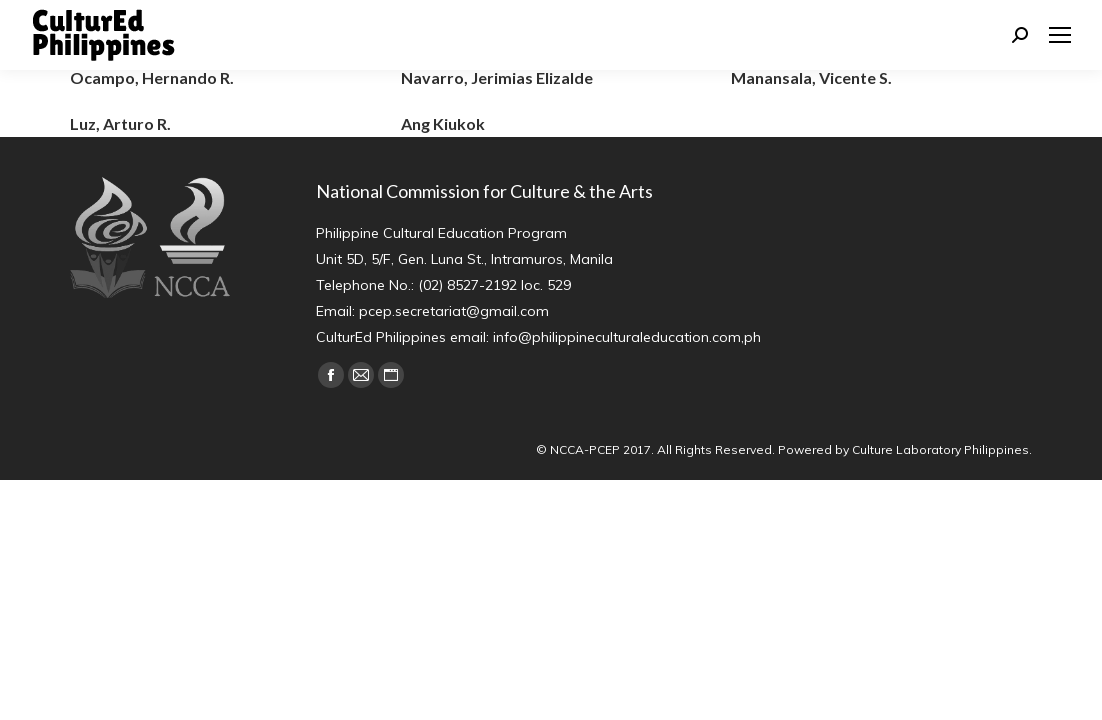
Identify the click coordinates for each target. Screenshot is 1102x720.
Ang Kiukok (443, 123)
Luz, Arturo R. (120, 123)
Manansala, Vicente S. (811, 77)
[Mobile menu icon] (1060, 35)
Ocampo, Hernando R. (152, 77)
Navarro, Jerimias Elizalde (497, 77)
